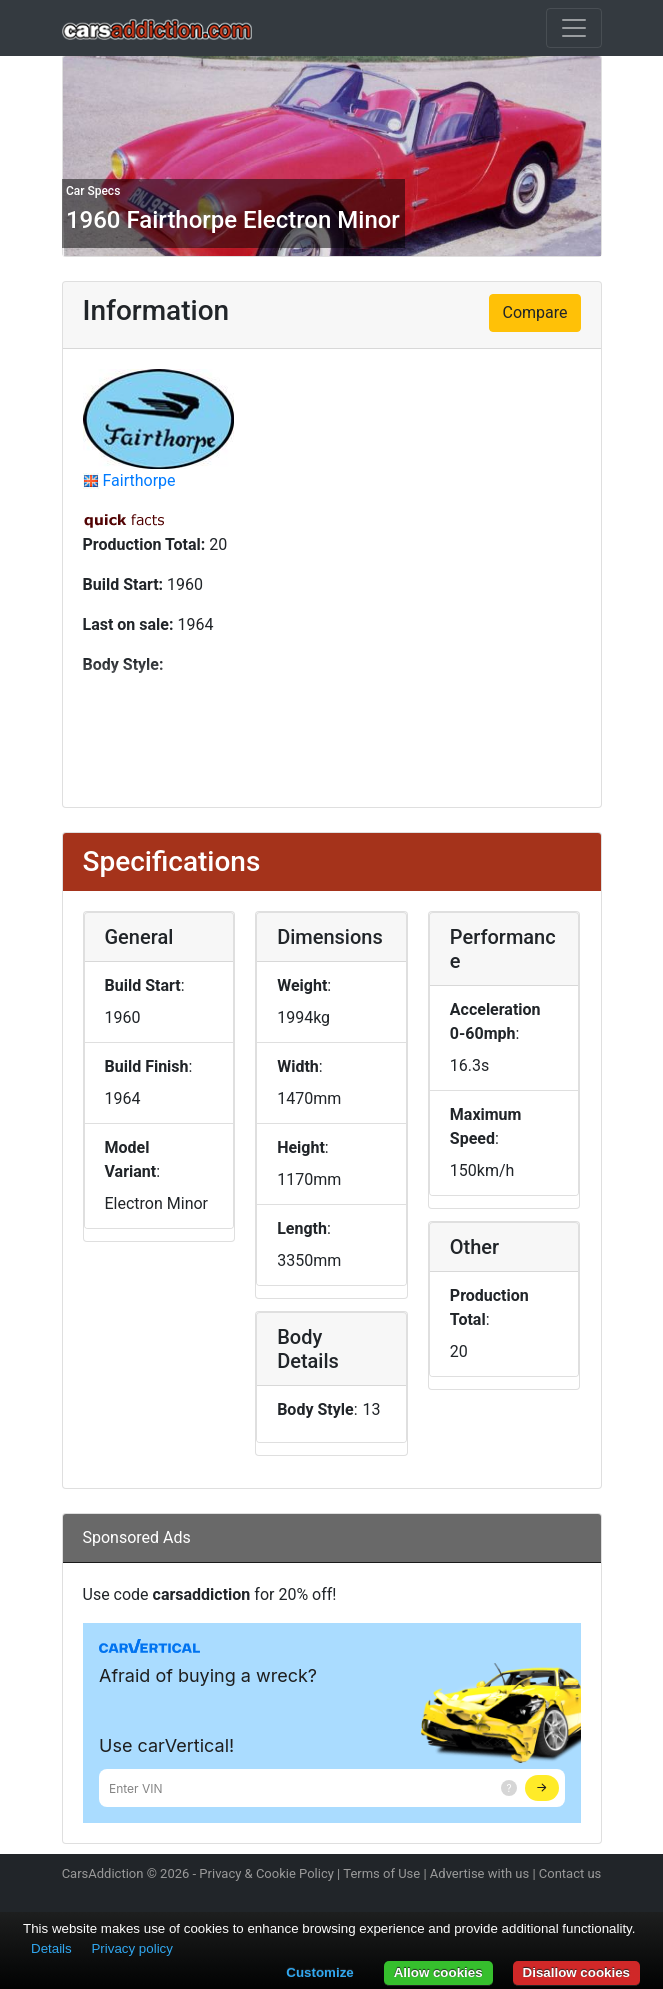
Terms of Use (381, 1873)
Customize (319, 1972)
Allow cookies (438, 1972)
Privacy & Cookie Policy (266, 1873)
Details (51, 1948)
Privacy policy (131, 1948)
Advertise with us (479, 1873)
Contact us (570, 1873)
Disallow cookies (576, 1972)
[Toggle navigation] (574, 28)
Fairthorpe (138, 480)
